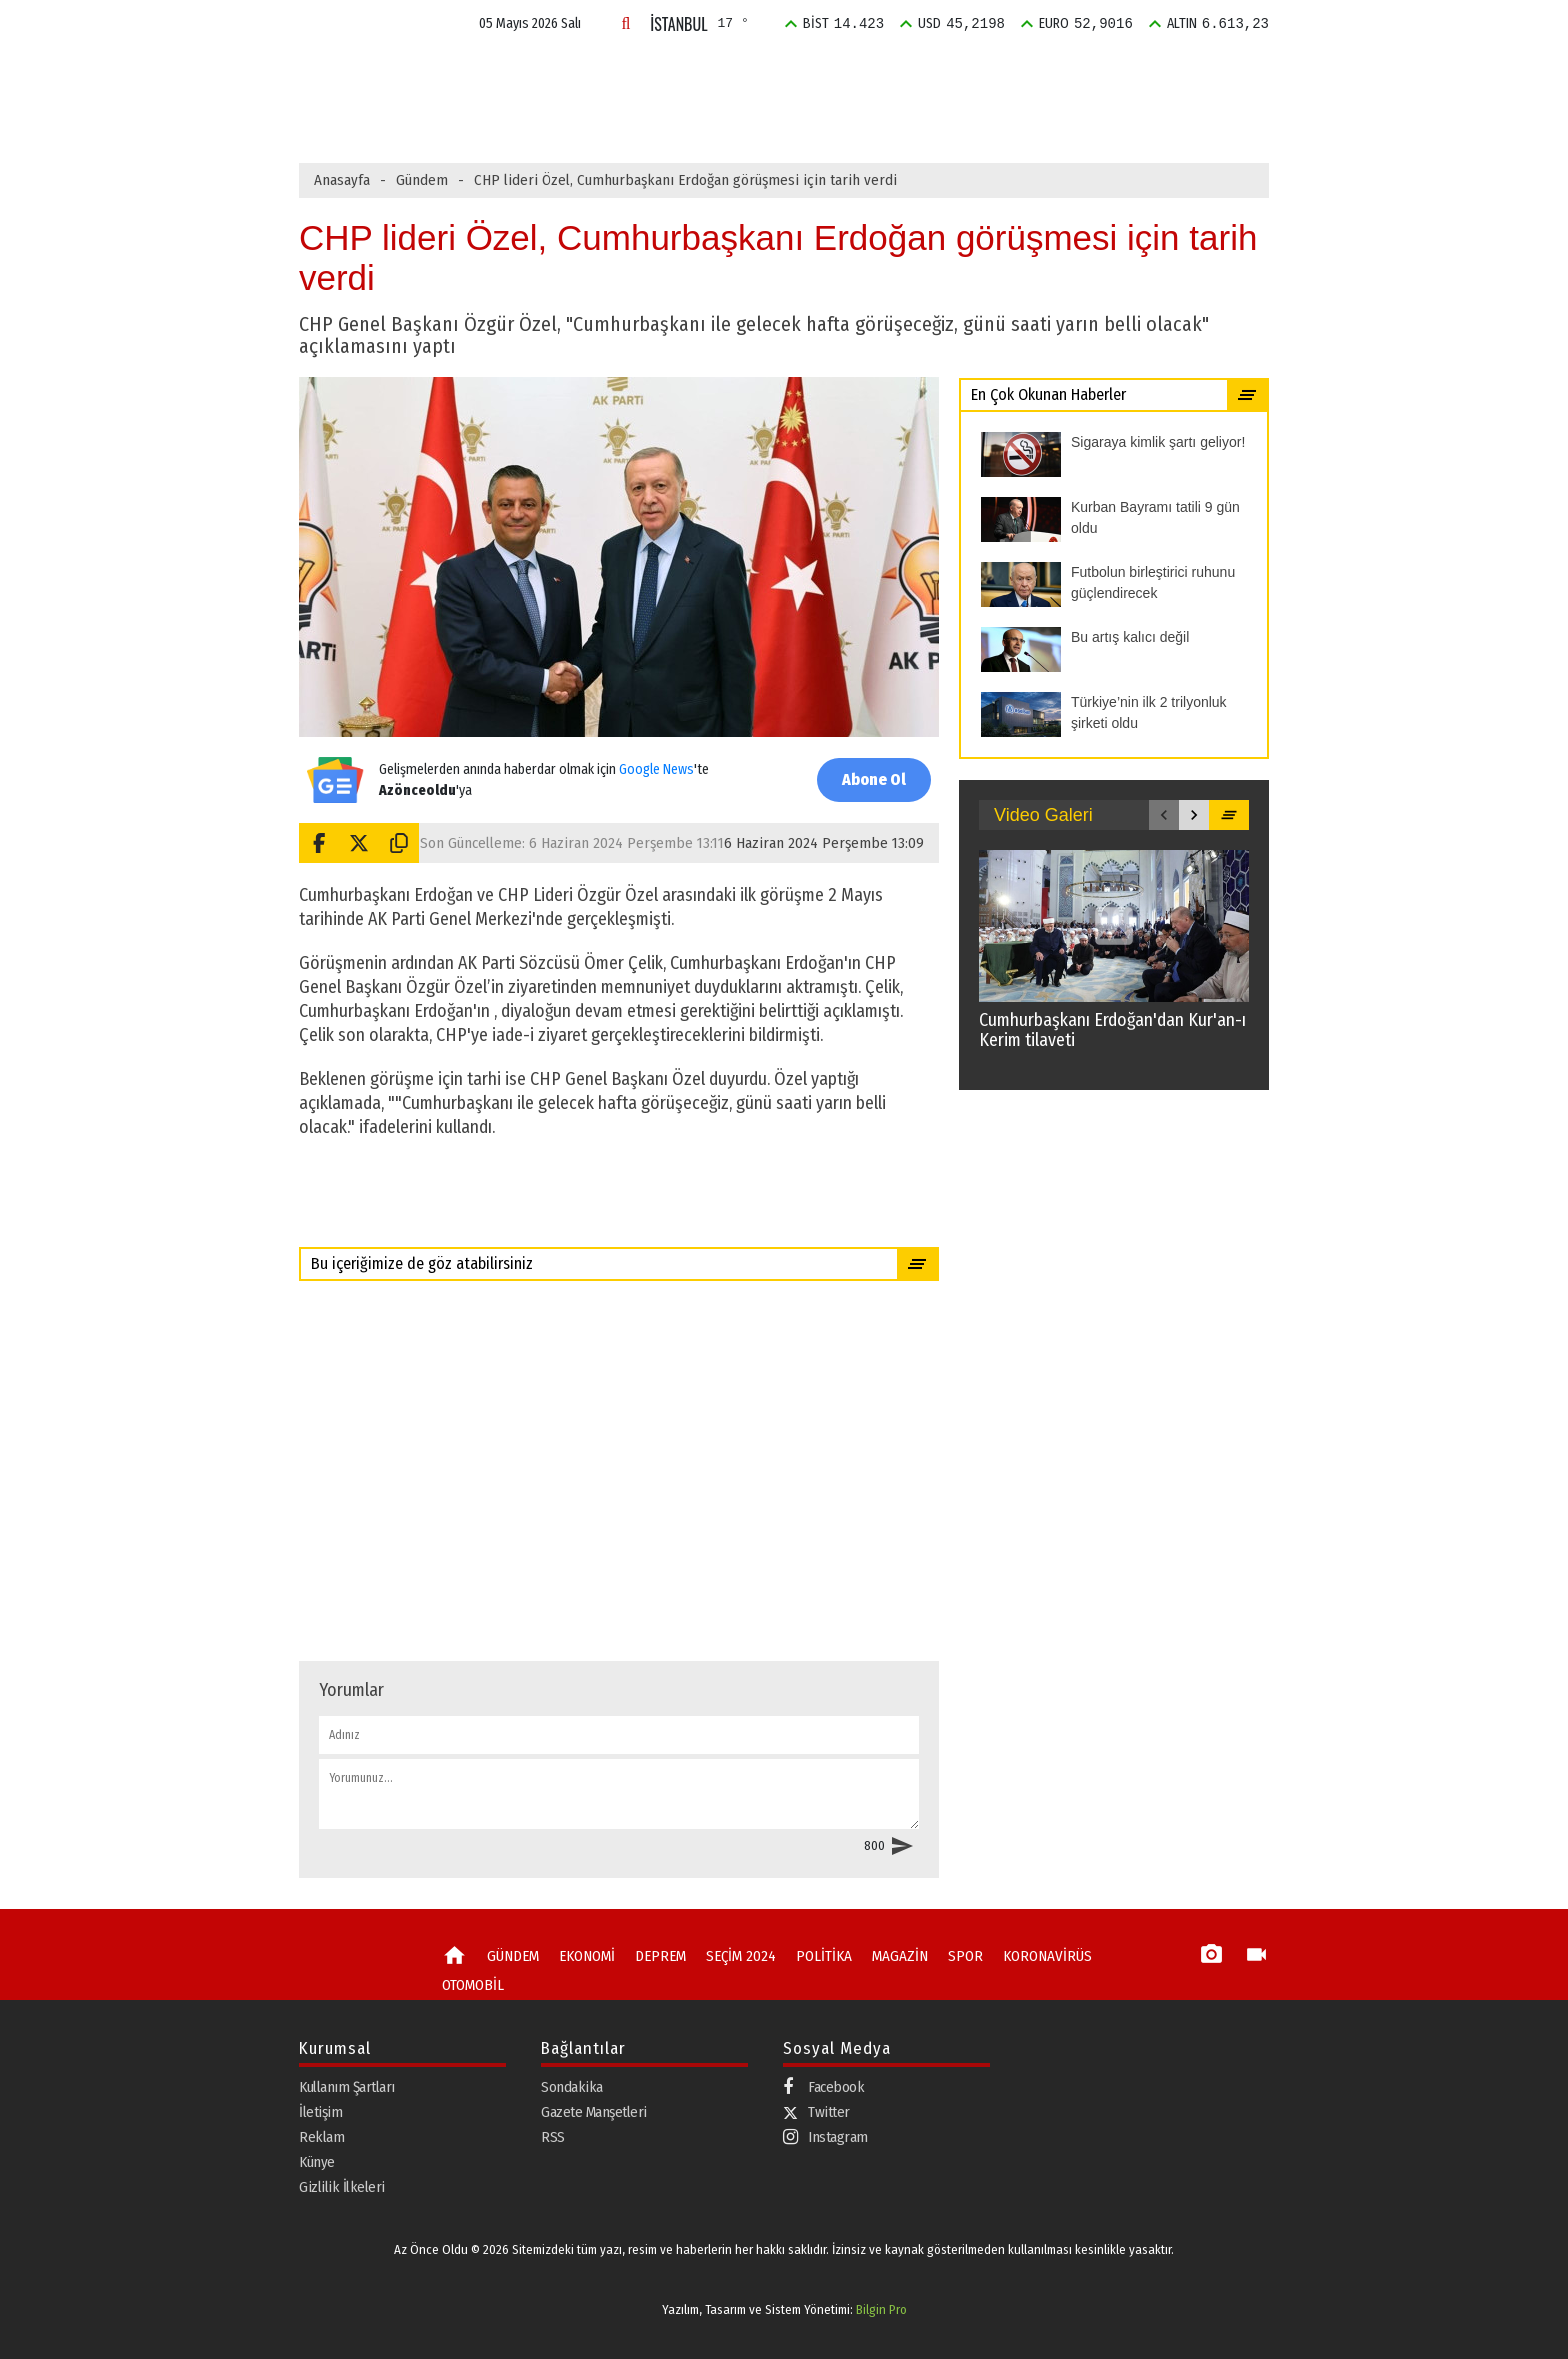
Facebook (823, 2087)
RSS (553, 2137)
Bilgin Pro (881, 2309)
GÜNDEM (528, 73)
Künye (317, 2162)
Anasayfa (342, 180)
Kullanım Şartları (347, 2087)
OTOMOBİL (473, 1985)
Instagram (825, 2137)
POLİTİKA (912, 73)
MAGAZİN (1003, 73)
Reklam (321, 2137)
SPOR (1083, 73)
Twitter (816, 2112)
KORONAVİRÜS (1047, 1956)
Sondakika (572, 2087)
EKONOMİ (621, 73)
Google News (656, 769)
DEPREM (713, 73)
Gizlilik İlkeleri (342, 2187)
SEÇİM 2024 (811, 73)
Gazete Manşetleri (594, 2112)
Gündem (422, 180)
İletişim (320, 2112)
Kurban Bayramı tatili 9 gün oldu (640, 117)
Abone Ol (874, 779)
